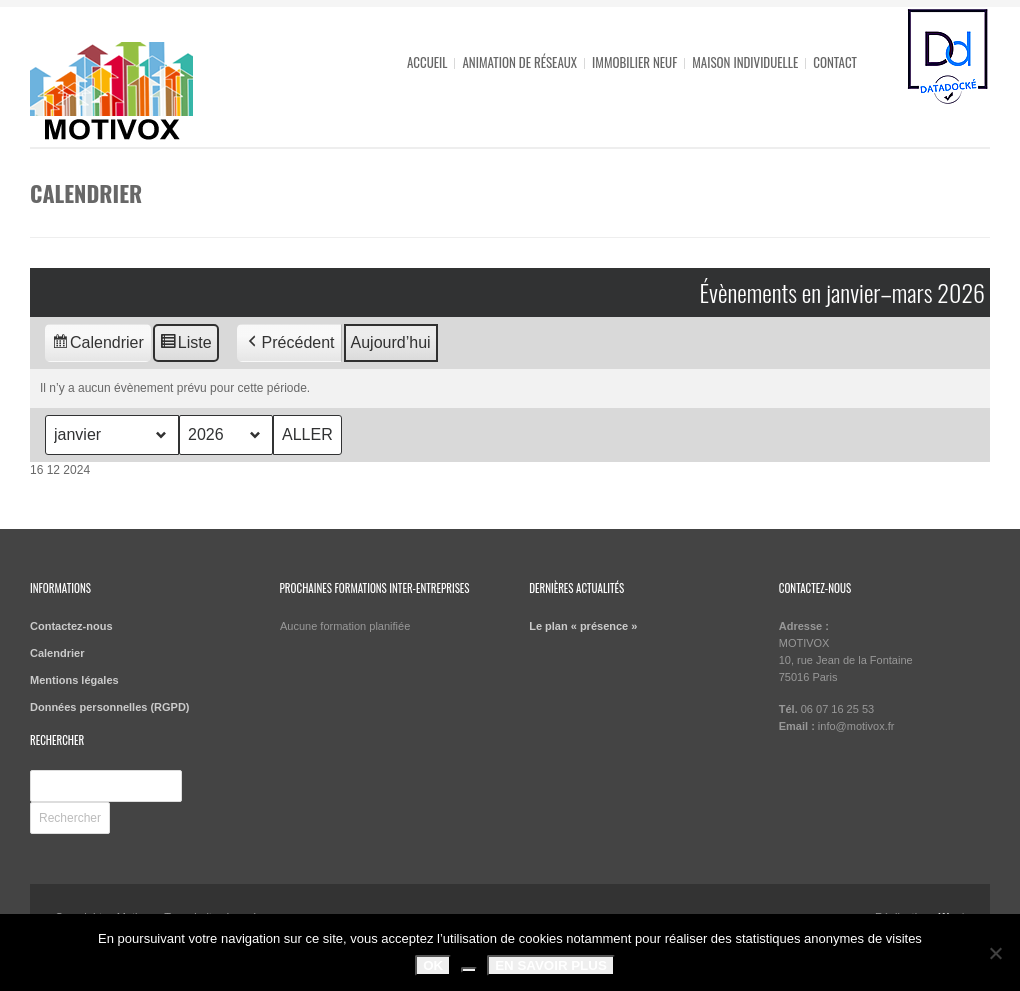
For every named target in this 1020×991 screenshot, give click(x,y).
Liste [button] (185, 345)
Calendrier (57, 653)
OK (433, 965)
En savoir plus (551, 965)
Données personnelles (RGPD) (110, 707)
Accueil (427, 62)
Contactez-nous (71, 626)
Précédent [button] (289, 343)
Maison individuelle (745, 62)
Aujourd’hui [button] (391, 342)
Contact (835, 62)
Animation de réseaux (519, 62)
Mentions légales (74, 680)
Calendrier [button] (97, 345)
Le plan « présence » (583, 626)
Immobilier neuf (634, 62)
